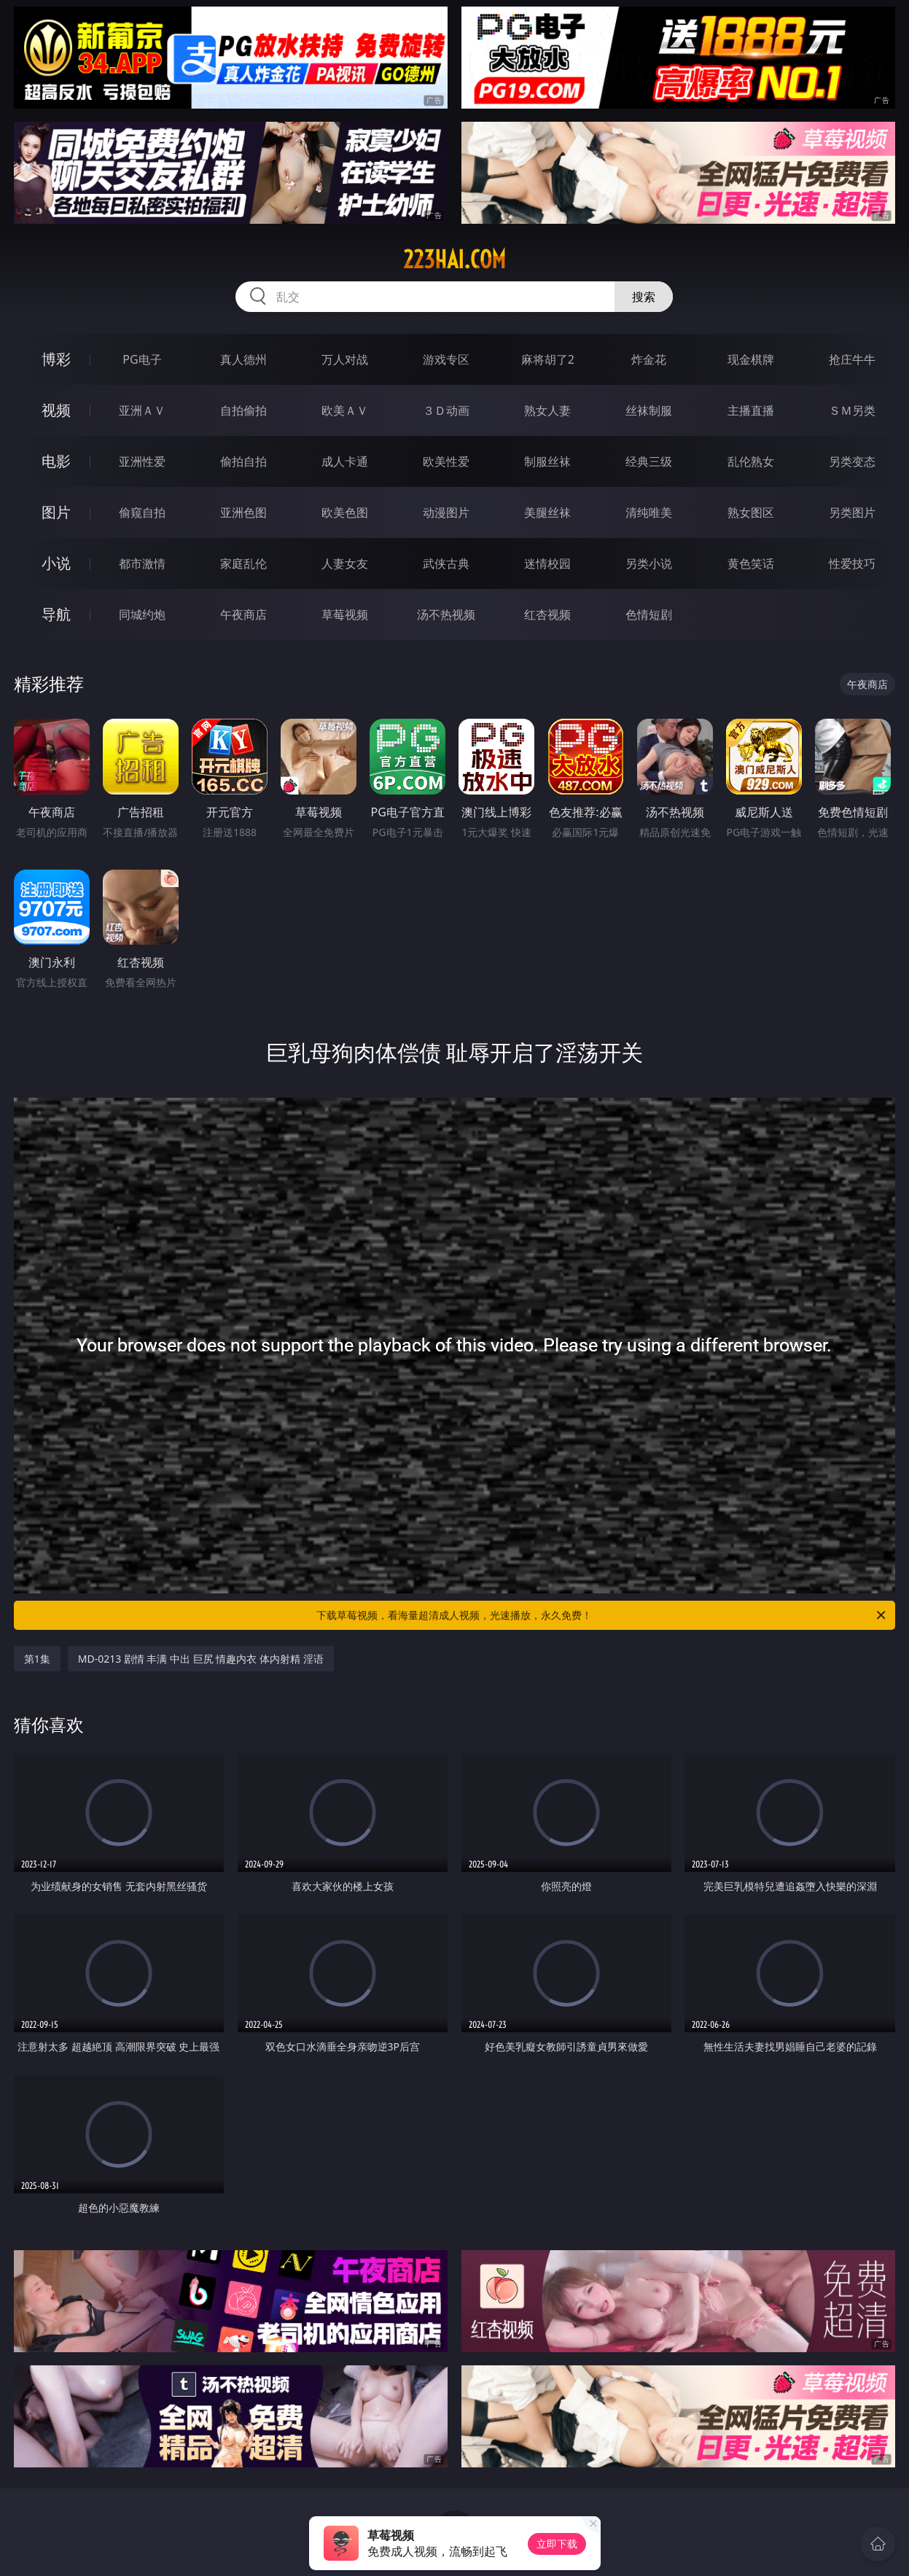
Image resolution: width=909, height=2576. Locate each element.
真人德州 (243, 359)
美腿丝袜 (547, 512)
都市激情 (142, 563)
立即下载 (557, 2543)
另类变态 (852, 461)
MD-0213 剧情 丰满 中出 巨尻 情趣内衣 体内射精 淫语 (201, 1659)
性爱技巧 (852, 563)
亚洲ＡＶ (142, 410)
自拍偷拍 (243, 410)
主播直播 (750, 410)
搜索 (643, 297)
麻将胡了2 (547, 359)
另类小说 (648, 563)
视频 (56, 410)
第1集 (37, 1659)
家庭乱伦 (243, 563)
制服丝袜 (547, 461)
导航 (56, 614)
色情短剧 (648, 614)
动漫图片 (446, 512)
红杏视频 (547, 614)
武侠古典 (446, 563)
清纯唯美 (648, 512)
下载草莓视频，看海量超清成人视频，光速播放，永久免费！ (602, 1615)
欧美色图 (344, 512)
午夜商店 (243, 614)
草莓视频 (344, 614)
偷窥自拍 (142, 512)
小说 (56, 563)
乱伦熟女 (750, 461)
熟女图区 (750, 512)
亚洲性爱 (142, 461)
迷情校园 (547, 563)
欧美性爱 (446, 461)
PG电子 (141, 359)
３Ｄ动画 (446, 410)
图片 (56, 512)
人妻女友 (344, 563)
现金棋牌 (750, 359)
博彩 (56, 359)
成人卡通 (344, 461)
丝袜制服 (648, 410)
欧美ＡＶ (344, 410)
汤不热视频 (446, 614)
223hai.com (454, 259)
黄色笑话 (750, 563)
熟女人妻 (547, 410)
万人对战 (344, 359)
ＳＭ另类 (852, 410)
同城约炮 (142, 614)
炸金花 (648, 359)
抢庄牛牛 (852, 359)
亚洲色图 (243, 512)
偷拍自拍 (243, 461)
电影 (56, 461)
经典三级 (648, 461)
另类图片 (852, 512)
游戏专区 (446, 359)
